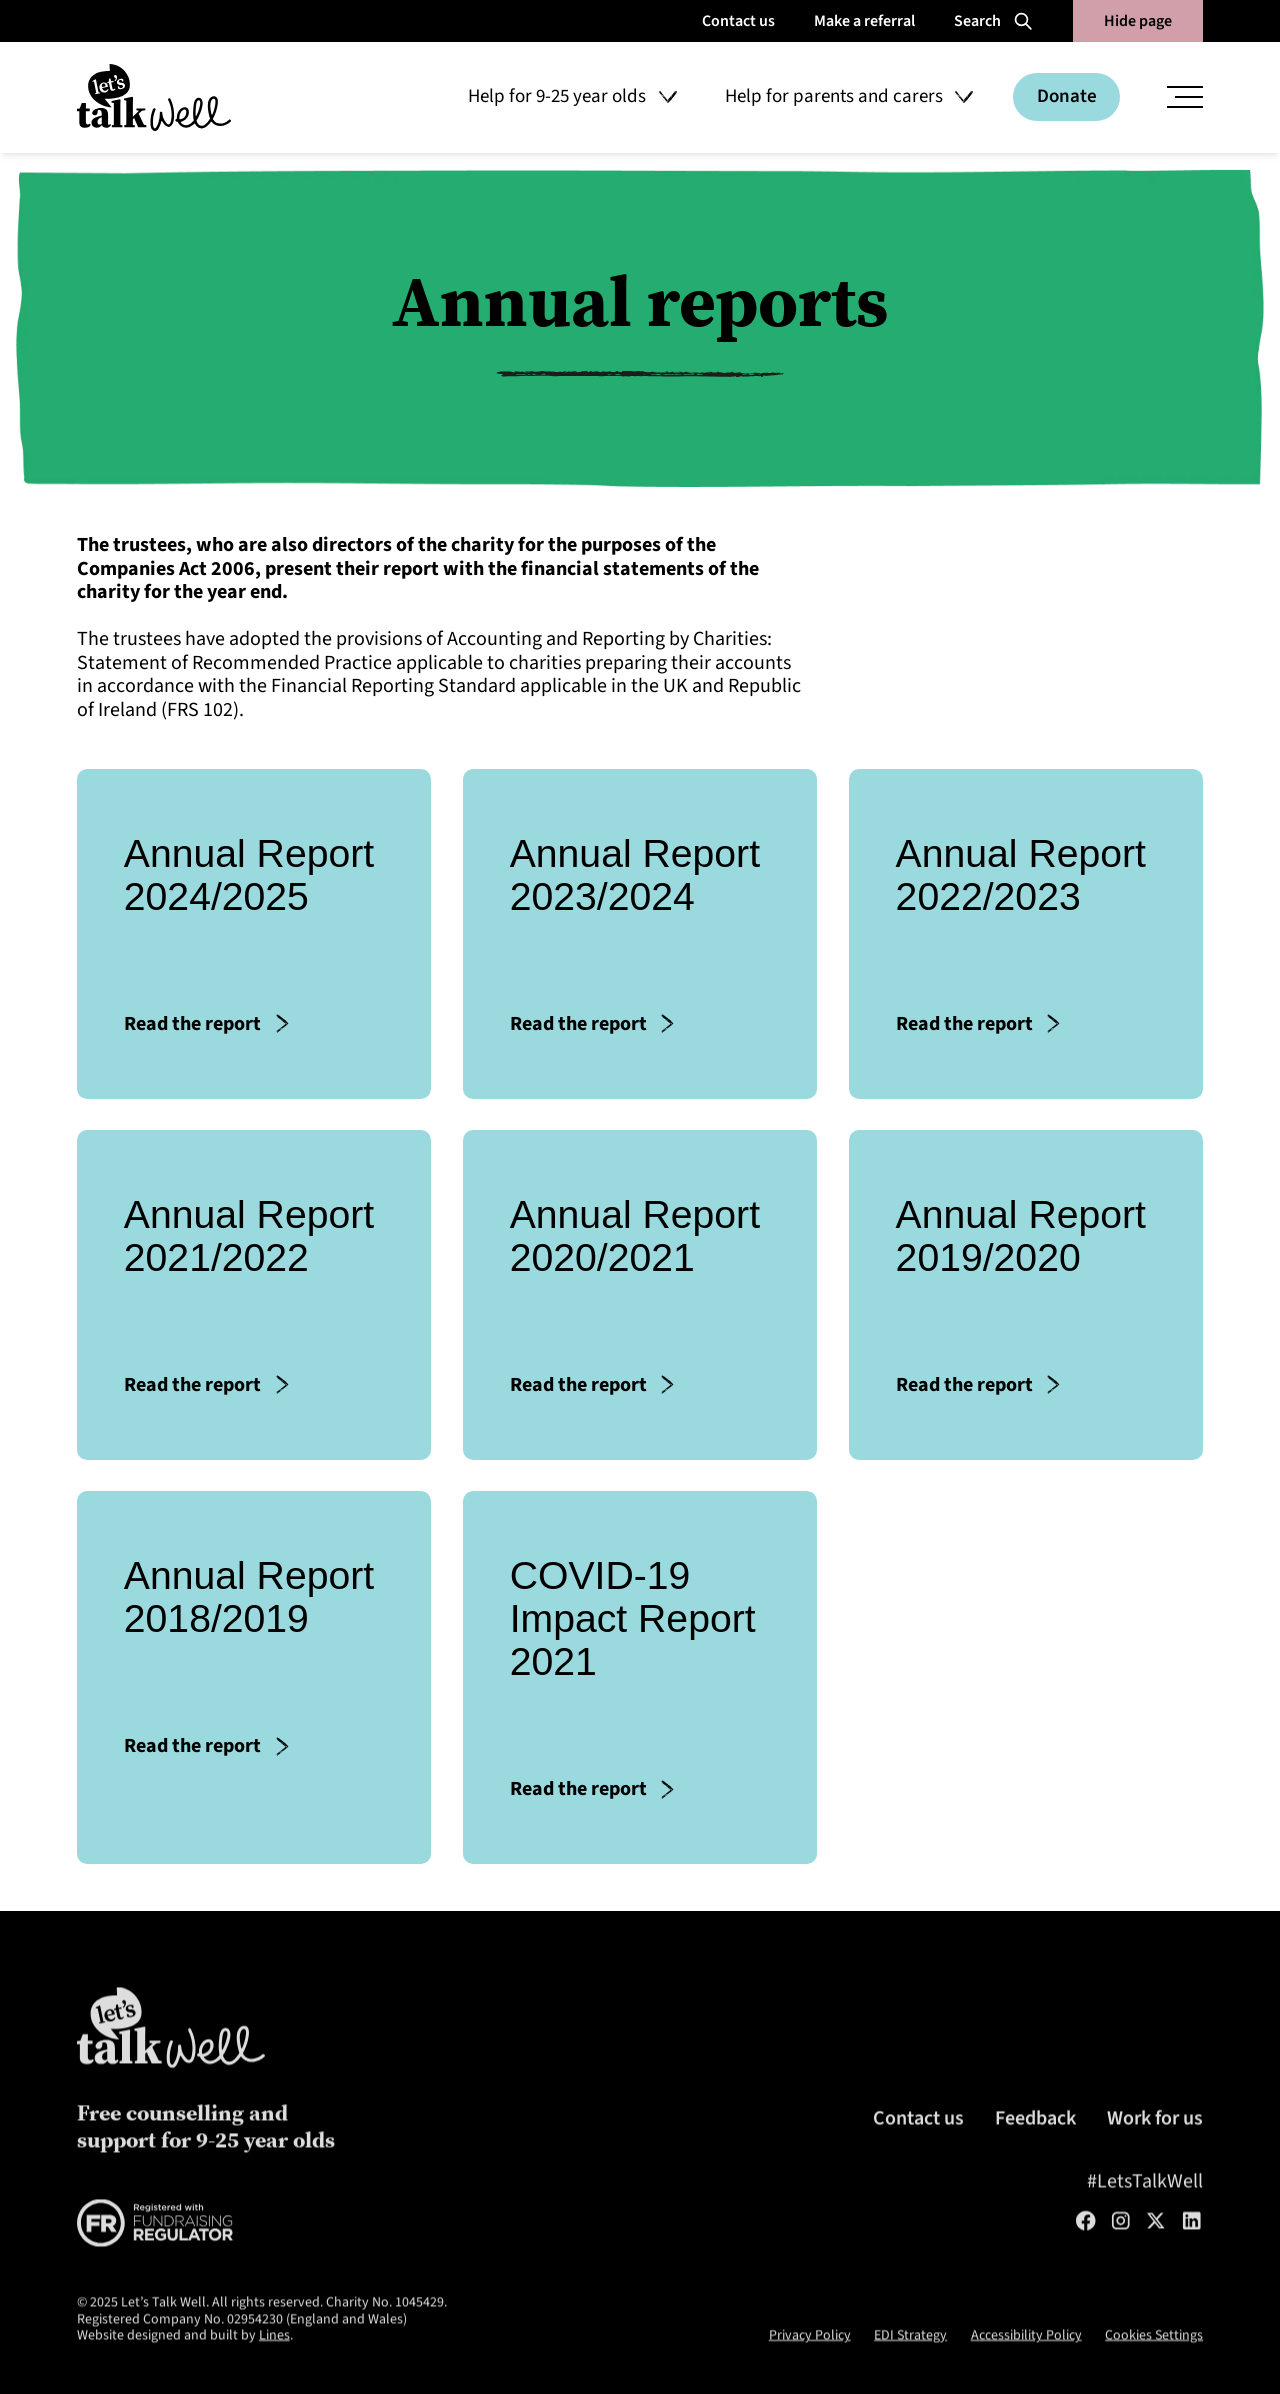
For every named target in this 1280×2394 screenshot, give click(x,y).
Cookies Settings (1154, 2371)
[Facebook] (1086, 2257)
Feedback (1035, 2154)
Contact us (918, 2154)
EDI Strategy (910, 2371)
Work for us (1155, 2154)
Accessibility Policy (1026, 2371)
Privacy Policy (810, 2371)
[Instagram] (1121, 2257)
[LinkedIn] (1192, 2257)
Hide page (1138, 21)
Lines (274, 2370)
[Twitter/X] (1156, 2257)
